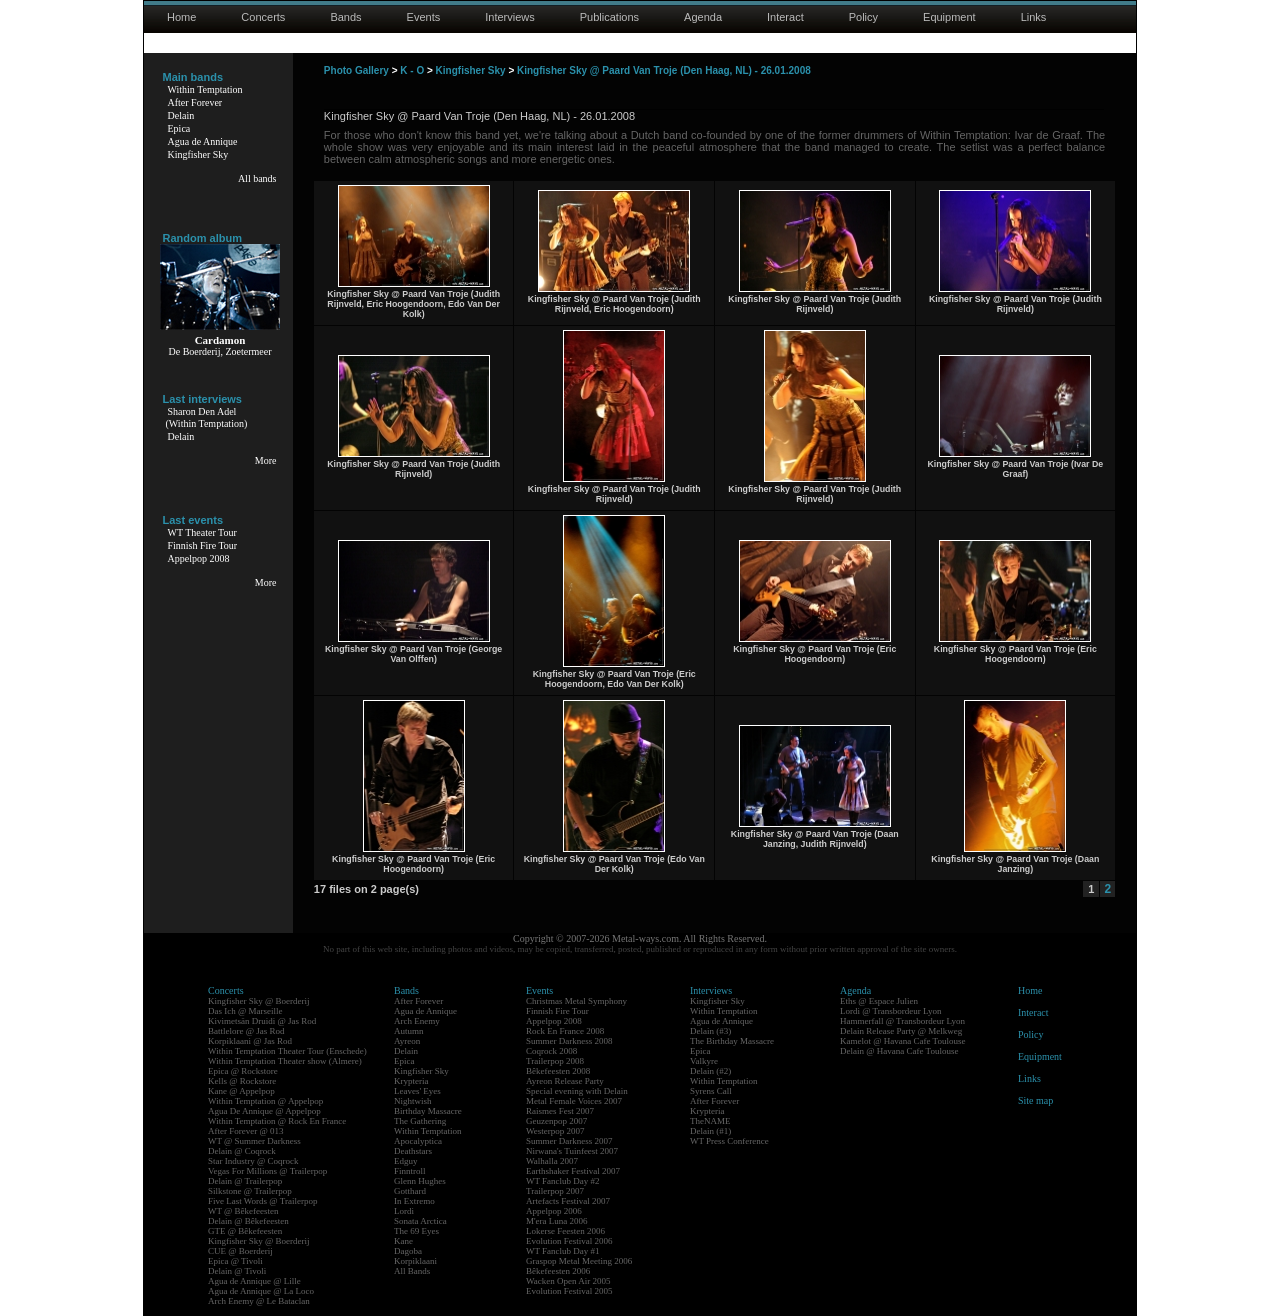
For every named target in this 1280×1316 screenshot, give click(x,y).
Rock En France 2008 (565, 1031)
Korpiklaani (415, 1261)
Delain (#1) (710, 1131)
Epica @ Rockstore (243, 1071)
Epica (179, 128)
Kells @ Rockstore (242, 1081)
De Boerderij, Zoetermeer (219, 351)
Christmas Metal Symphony (576, 1001)
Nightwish (413, 1101)
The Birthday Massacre (732, 1041)
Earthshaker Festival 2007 (573, 1171)
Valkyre (704, 1061)
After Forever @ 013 (246, 1131)
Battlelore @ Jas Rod (246, 1031)
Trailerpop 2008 (555, 1061)
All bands (257, 178)
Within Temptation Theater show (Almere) (285, 1061)
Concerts (263, 17)
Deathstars (413, 1151)
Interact (785, 17)
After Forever (195, 102)
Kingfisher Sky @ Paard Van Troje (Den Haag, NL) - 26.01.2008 (664, 70)
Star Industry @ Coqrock (253, 1161)
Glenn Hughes (420, 1181)
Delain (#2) (710, 1071)
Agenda (703, 17)
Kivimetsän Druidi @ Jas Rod (262, 1021)
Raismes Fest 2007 (560, 1111)
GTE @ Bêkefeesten (245, 1231)
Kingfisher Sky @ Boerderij (259, 1001)
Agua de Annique (203, 141)
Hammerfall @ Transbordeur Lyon (902, 1021)
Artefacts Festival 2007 (568, 1201)
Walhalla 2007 (552, 1161)
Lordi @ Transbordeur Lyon (891, 1011)
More (266, 460)
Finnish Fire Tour (203, 545)
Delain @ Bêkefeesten (248, 1221)
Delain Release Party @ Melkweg (901, 1031)
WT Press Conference (729, 1141)
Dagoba (408, 1251)
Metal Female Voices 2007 (574, 1101)
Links (1034, 17)
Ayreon (407, 1041)
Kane (403, 1241)
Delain (181, 115)
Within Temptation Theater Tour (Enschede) (287, 1051)
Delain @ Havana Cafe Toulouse (899, 1051)
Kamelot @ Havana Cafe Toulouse (902, 1041)
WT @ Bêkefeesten (243, 1211)
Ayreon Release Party (565, 1081)
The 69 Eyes (416, 1231)
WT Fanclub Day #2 (563, 1181)
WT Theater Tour (202, 532)
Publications (609, 17)
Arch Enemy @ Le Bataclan (259, 1301)
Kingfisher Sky (198, 154)
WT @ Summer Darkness (254, 1141)
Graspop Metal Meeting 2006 (579, 1261)
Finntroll (410, 1171)
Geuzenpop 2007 (556, 1121)
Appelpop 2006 (554, 1211)
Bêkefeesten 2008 (558, 1071)
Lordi (404, 1211)
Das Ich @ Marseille (245, 1011)
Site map (1035, 1100)
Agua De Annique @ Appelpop (264, 1111)
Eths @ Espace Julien (879, 1001)
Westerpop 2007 (555, 1131)
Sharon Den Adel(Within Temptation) (207, 417)
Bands (345, 17)
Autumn (409, 1031)
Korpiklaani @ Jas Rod (250, 1041)
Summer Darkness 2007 (569, 1141)
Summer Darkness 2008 (569, 1041)
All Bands (412, 1271)
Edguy (406, 1161)
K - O (412, 70)
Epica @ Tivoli (235, 1261)
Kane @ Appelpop (241, 1091)
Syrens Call (711, 1091)
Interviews (510, 17)
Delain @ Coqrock (242, 1151)
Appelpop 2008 (199, 558)
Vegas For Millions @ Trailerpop (267, 1171)
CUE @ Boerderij (240, 1251)
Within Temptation (205, 89)
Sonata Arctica (420, 1221)
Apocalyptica (418, 1141)
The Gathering (420, 1121)
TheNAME (710, 1121)
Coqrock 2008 (551, 1051)
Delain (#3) (710, 1031)
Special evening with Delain (577, 1091)
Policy (863, 17)
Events (424, 17)
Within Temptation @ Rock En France (277, 1121)
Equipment (949, 17)
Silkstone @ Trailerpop (250, 1191)
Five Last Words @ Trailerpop (262, 1201)
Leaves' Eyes (417, 1091)
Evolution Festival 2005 (569, 1291)
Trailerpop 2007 (555, 1191)
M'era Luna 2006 (557, 1221)
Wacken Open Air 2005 (568, 1281)
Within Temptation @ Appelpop (265, 1101)
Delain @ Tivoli (237, 1271)
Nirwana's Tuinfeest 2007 (572, 1151)
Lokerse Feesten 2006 (565, 1231)
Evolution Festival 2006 (569, 1241)
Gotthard (410, 1191)
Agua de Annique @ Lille (254, 1281)
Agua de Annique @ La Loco (261, 1291)
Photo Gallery (356, 70)
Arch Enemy (417, 1021)
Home (181, 17)
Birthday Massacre (428, 1111)
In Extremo (414, 1201)
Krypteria (411, 1081)
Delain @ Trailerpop (245, 1181)
